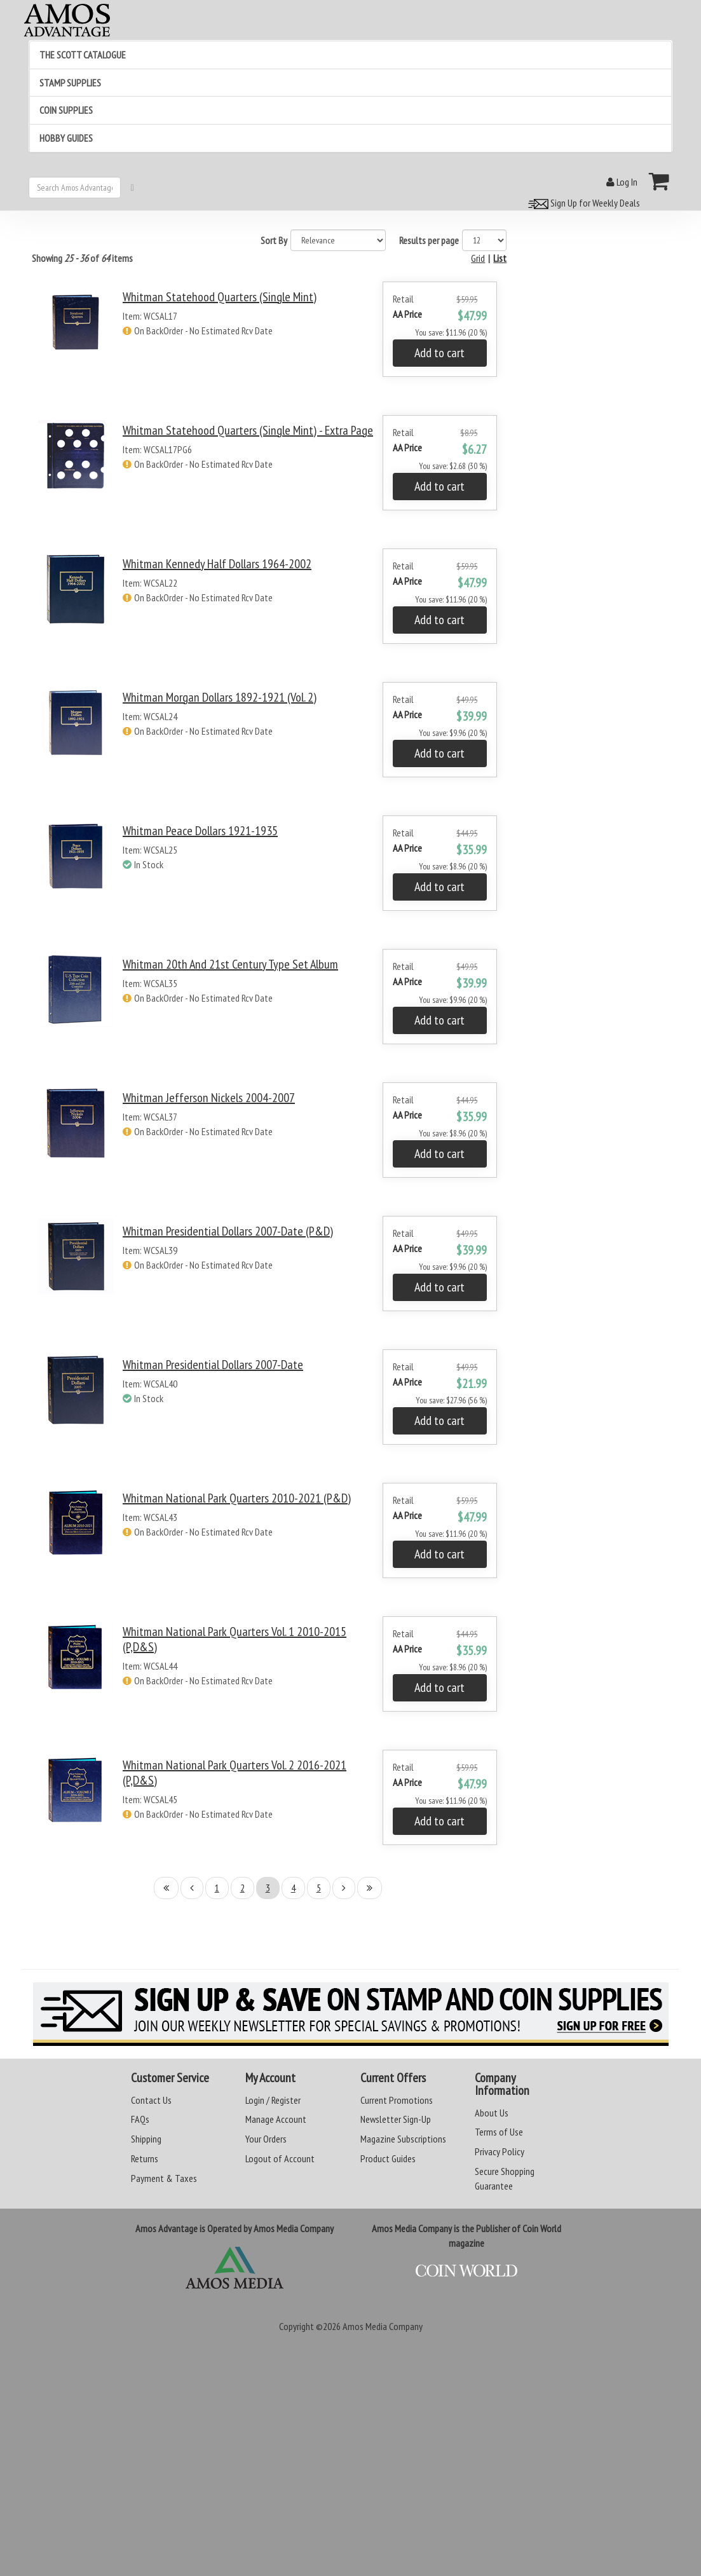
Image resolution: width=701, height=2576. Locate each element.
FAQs (140, 2119)
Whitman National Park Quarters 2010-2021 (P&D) (237, 1498)
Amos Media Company (383, 2326)
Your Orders (266, 2138)
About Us (491, 2112)
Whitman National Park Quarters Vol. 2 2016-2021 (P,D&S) (234, 1773)
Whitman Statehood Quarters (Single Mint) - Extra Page (248, 430)
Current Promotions (396, 2100)
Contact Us (151, 2100)
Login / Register (273, 2100)
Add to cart (439, 352)
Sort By (274, 240)
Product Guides (388, 2158)
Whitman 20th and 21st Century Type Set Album (230, 964)
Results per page (429, 240)
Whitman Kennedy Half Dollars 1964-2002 (217, 563)
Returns (144, 2158)
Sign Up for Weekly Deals (582, 202)
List (500, 258)
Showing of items (82, 258)
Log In (621, 181)
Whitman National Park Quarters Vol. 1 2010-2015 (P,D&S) (234, 1639)
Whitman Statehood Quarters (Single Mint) (219, 297)
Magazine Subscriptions (403, 2138)
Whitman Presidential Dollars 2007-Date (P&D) (228, 1231)
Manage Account (275, 2119)
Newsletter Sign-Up (395, 2119)
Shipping (146, 2138)
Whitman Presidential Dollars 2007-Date (213, 1364)
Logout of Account (280, 2158)
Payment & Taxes (164, 2178)
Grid (478, 258)
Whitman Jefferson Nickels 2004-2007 (209, 1097)
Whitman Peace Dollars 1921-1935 (200, 830)
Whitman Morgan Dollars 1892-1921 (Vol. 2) (219, 697)
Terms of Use (499, 2131)
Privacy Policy (499, 2151)
